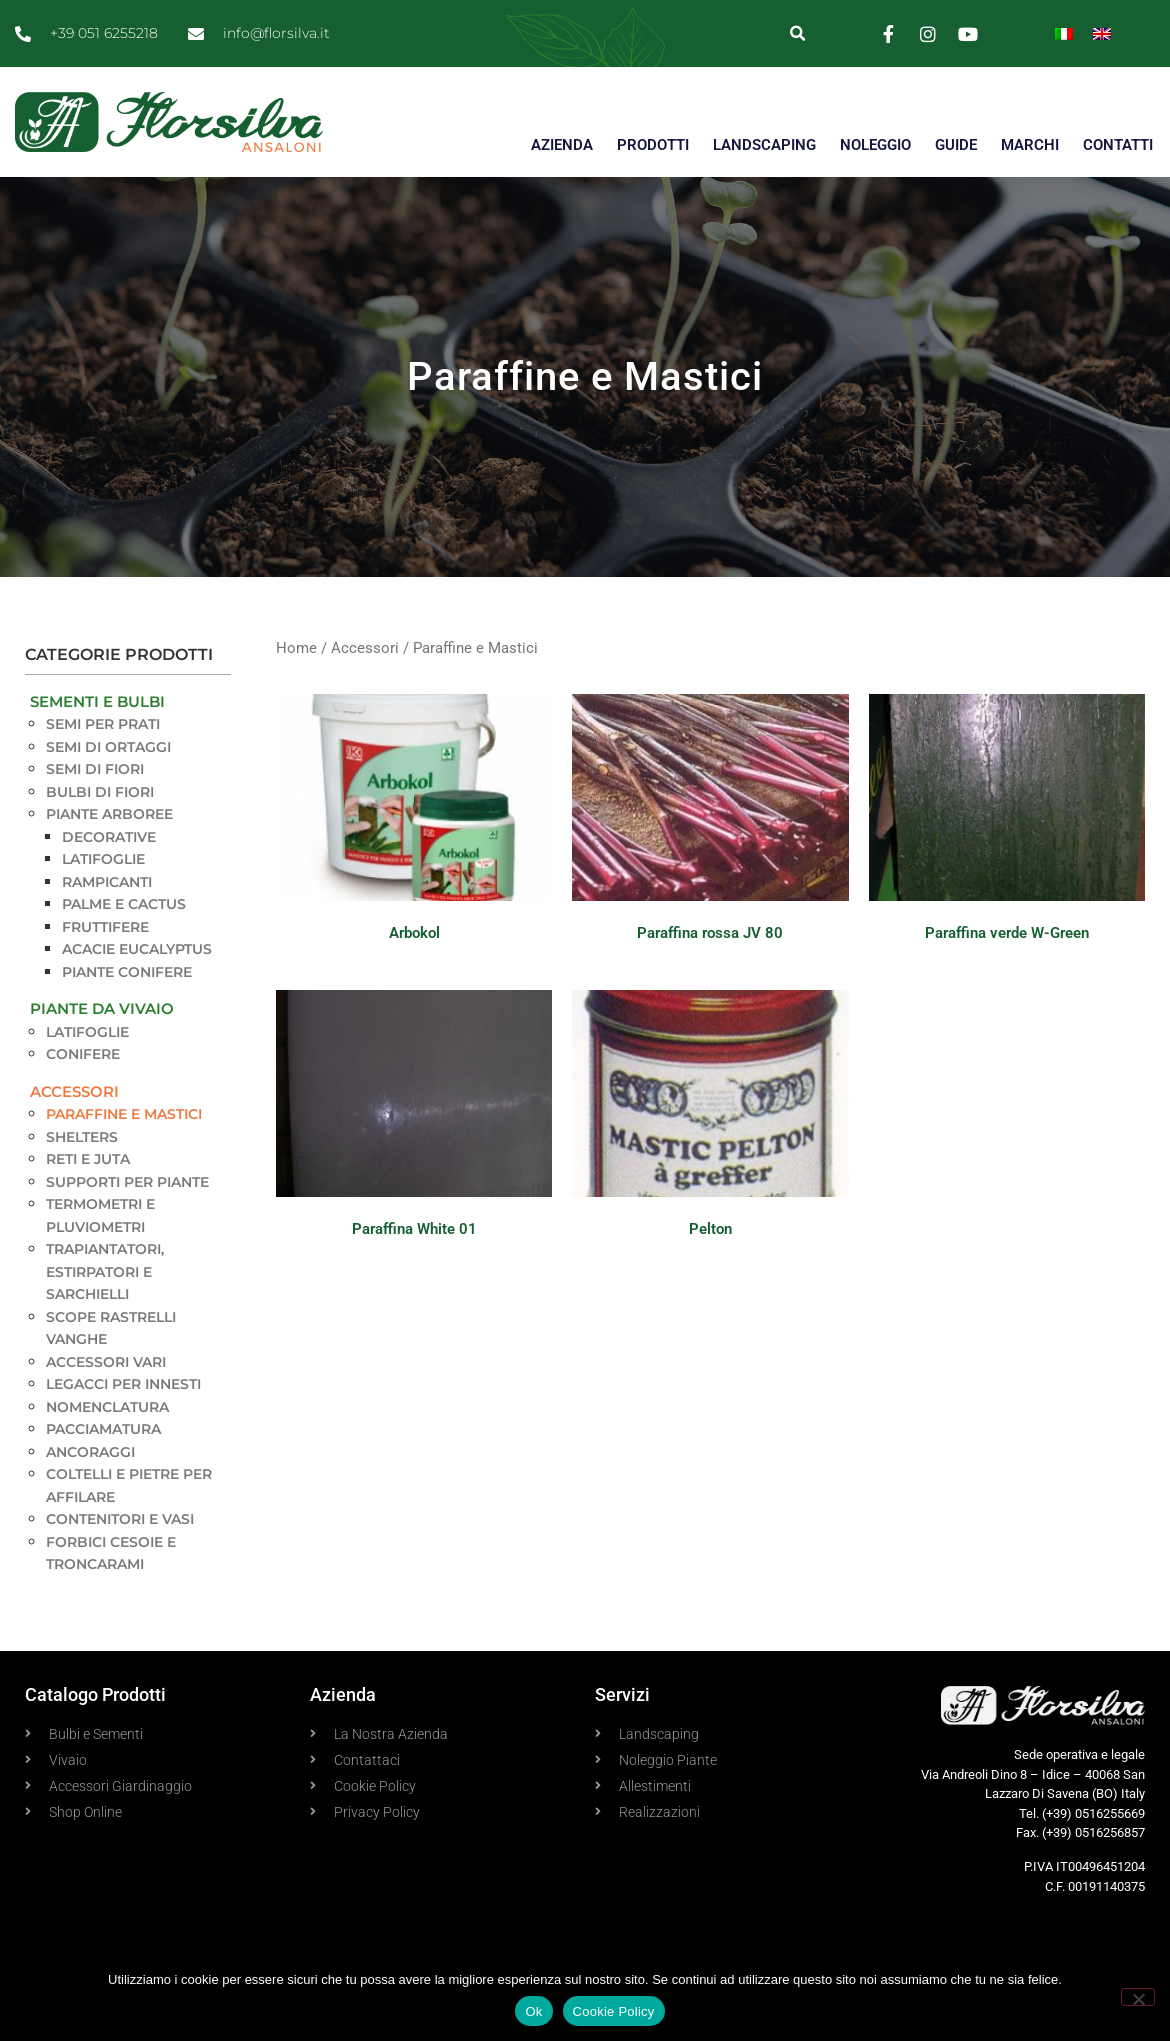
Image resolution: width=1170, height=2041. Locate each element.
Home (296, 648)
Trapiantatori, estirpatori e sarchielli (105, 1271)
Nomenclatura (107, 1407)
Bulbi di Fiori (100, 792)
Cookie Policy (614, 2011)
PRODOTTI (653, 145)
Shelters (82, 1137)
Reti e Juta (88, 1159)
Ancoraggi (90, 1452)
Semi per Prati (103, 724)
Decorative (109, 837)
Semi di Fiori (95, 769)
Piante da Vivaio (102, 1008)
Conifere (83, 1054)
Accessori (74, 1091)
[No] (1138, 1997)
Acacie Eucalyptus (137, 949)
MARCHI (1030, 145)
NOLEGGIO (875, 145)
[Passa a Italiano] (1064, 33)
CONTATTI (1118, 145)
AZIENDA (562, 145)
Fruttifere (105, 927)
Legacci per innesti (123, 1384)
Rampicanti (107, 882)
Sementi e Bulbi (97, 701)
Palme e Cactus (124, 904)
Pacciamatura (103, 1429)
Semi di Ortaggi (108, 747)
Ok (533, 2011)
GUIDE (956, 145)
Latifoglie (103, 859)
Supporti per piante (127, 1182)
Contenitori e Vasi (120, 1519)
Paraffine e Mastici (124, 1114)
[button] (797, 33)
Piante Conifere (127, 972)
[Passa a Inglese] (1102, 33)
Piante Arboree (109, 814)
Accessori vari (106, 1362)
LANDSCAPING (764, 145)
